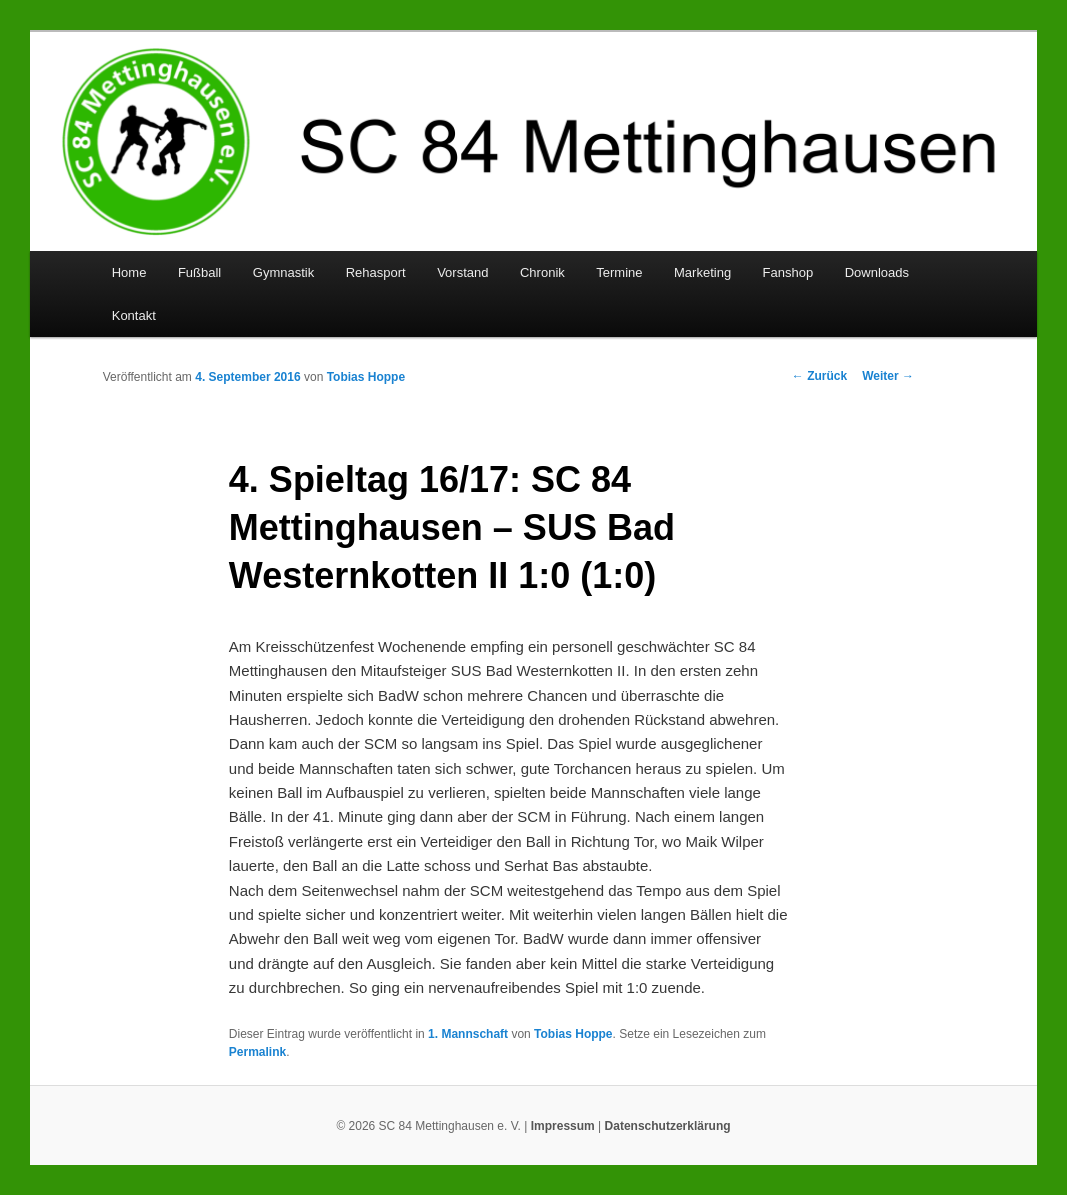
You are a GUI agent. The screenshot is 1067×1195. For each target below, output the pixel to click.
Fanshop (788, 272)
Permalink (257, 1052)
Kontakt (134, 315)
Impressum (563, 1126)
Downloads (877, 272)
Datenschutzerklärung (668, 1126)
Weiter (888, 376)
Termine (619, 272)
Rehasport (376, 272)
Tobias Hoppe (366, 377)
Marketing (702, 272)
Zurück (819, 376)
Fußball (199, 272)
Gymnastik (283, 272)
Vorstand (462, 272)
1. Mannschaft (468, 1034)
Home (129, 272)
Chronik (542, 272)
